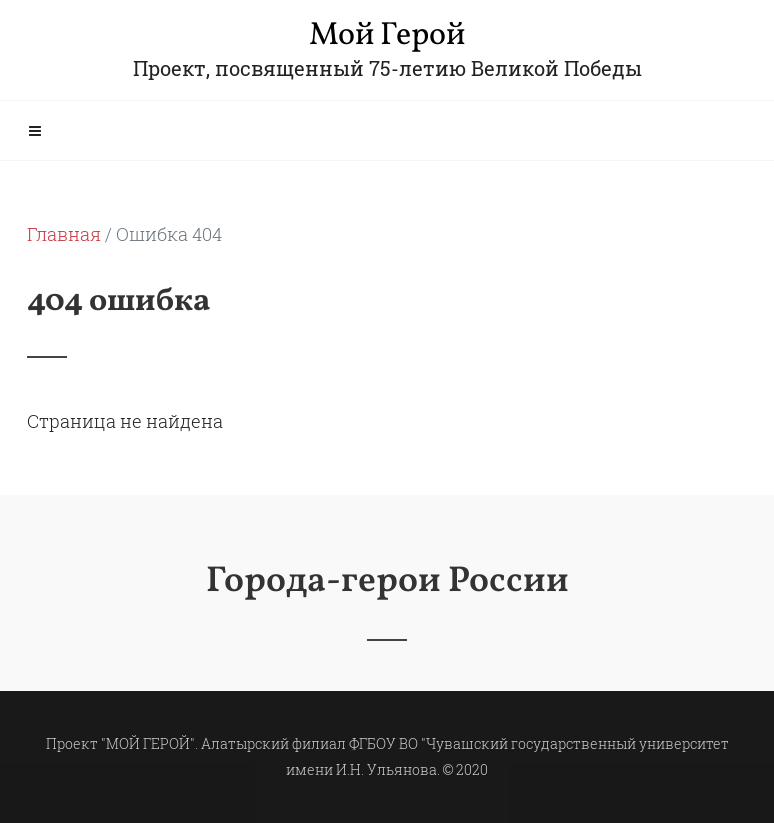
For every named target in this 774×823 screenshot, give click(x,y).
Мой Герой (387, 36)
